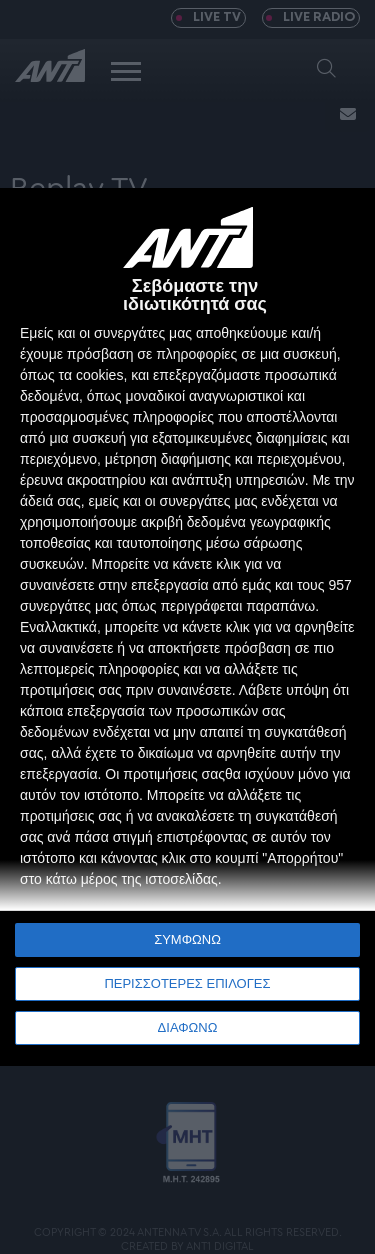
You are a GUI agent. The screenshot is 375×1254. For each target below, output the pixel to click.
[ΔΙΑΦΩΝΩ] (339, 224)
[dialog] (187, 627)
